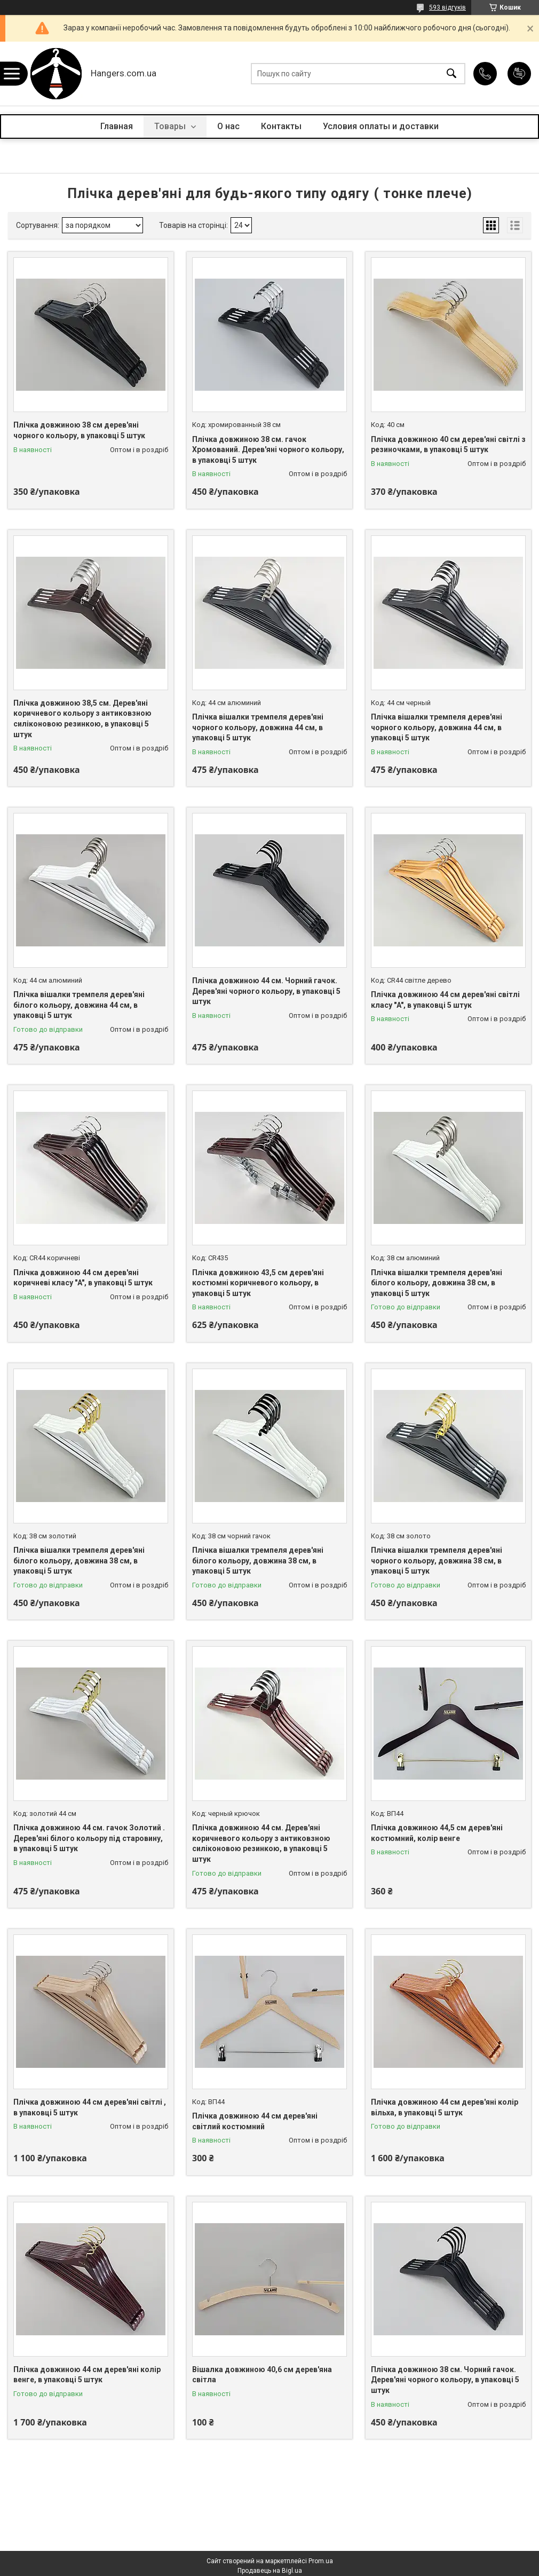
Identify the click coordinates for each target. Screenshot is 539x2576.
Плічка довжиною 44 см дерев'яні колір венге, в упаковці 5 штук (87, 2374)
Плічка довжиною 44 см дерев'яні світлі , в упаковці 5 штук (89, 2107)
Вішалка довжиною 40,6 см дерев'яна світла (262, 2374)
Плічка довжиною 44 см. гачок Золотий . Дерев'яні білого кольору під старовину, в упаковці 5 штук (89, 1838)
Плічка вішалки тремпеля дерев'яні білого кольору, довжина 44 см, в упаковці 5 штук (79, 1005)
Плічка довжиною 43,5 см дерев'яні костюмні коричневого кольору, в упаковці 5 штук (258, 1283)
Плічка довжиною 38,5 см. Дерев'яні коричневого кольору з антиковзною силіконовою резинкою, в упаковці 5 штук (82, 719)
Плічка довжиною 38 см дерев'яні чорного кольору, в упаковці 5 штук (79, 430)
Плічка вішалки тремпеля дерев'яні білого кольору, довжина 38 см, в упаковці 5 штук (436, 1283)
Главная (116, 126)
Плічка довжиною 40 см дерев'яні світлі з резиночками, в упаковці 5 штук (448, 444)
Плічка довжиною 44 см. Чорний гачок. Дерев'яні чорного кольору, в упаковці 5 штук (266, 991)
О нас (228, 126)
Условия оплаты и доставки (381, 126)
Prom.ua (320, 2561)
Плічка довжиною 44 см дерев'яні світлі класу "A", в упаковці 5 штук (445, 999)
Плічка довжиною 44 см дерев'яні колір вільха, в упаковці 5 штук (444, 2107)
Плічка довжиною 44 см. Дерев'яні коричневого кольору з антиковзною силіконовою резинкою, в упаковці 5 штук (261, 1843)
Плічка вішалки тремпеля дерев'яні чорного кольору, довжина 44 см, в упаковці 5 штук (257, 727)
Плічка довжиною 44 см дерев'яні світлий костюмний (255, 2121)
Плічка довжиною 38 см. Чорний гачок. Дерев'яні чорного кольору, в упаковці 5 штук (445, 2380)
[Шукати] (451, 74)
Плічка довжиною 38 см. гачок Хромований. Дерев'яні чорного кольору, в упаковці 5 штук (268, 449)
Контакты (281, 126)
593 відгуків (447, 7)
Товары (171, 126)
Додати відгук (519, 73)
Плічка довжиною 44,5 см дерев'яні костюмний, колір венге (437, 1833)
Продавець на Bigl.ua (269, 2570)
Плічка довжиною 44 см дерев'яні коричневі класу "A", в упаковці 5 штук (83, 1277)
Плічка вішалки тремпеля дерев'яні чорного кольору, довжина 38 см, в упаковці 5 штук (436, 1560)
